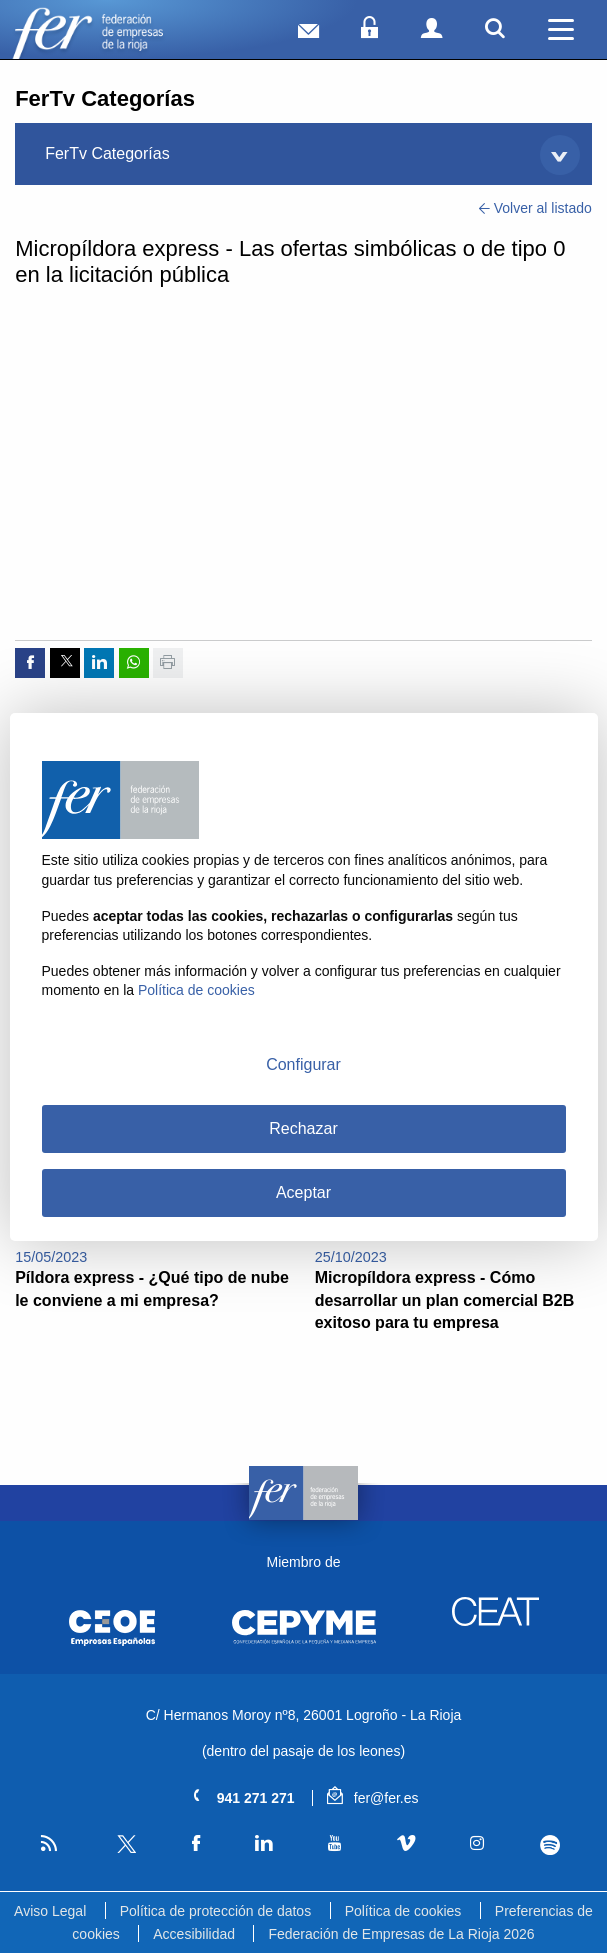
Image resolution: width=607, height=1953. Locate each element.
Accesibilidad (194, 1934)
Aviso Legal (50, 1911)
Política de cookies (403, 1911)
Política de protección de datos (215, 1911)
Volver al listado (535, 208)
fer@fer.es (372, 1798)
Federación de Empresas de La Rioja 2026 (401, 1934)
